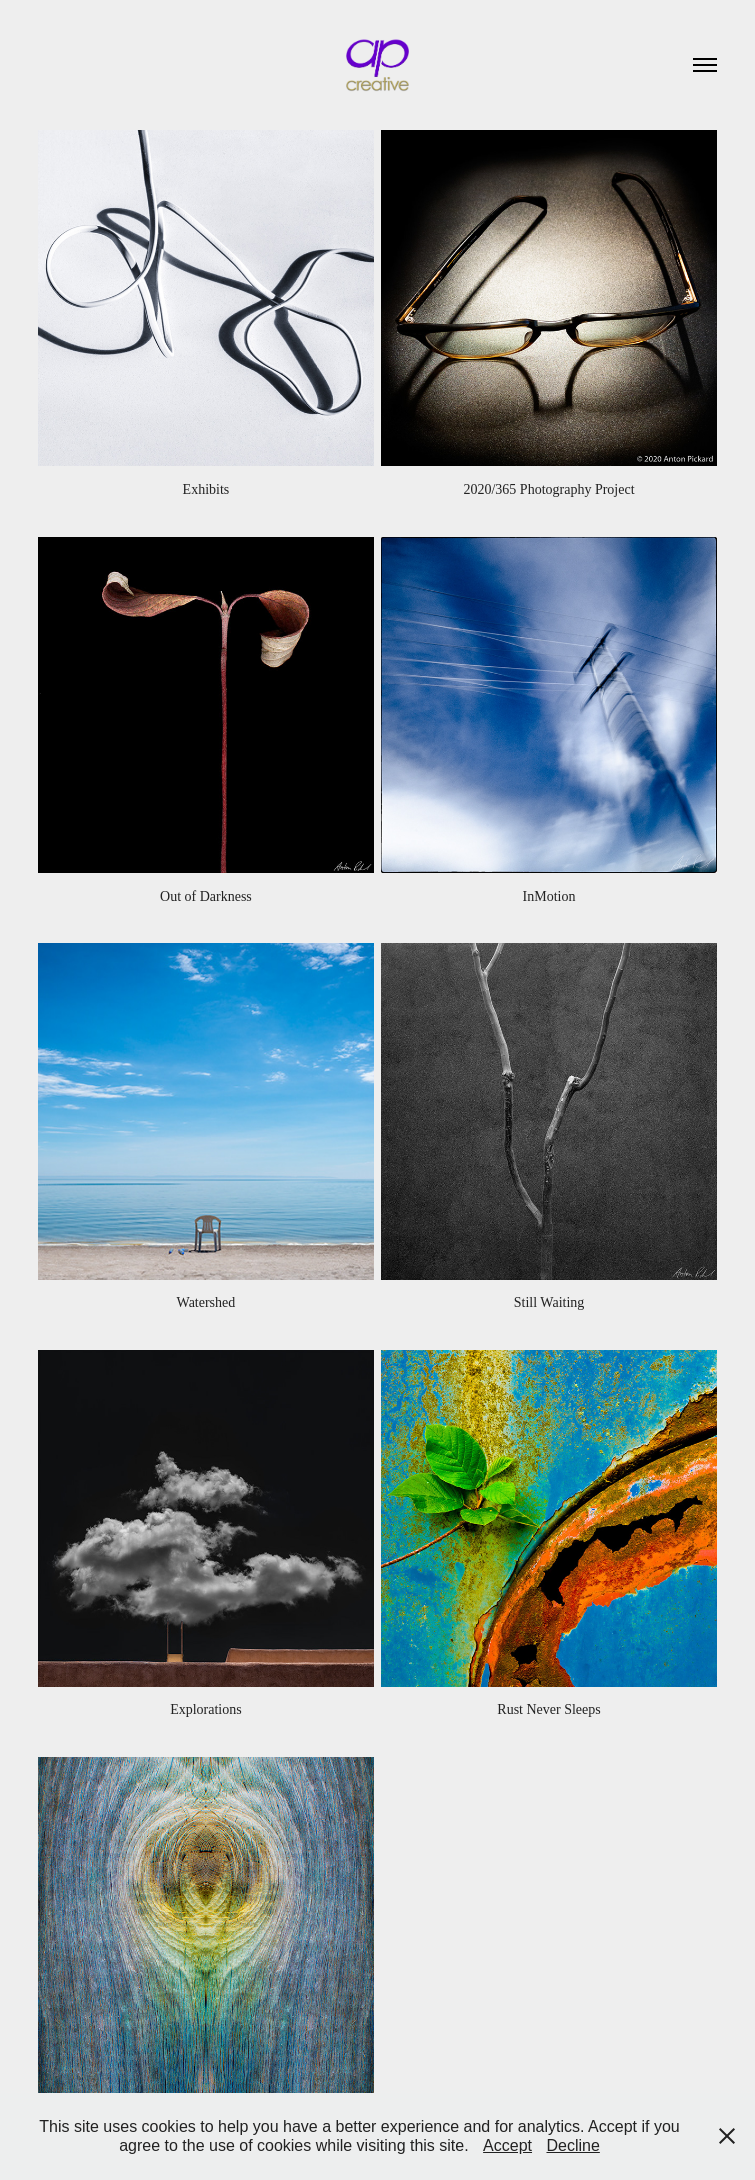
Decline (572, 2145)
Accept (507, 2145)
